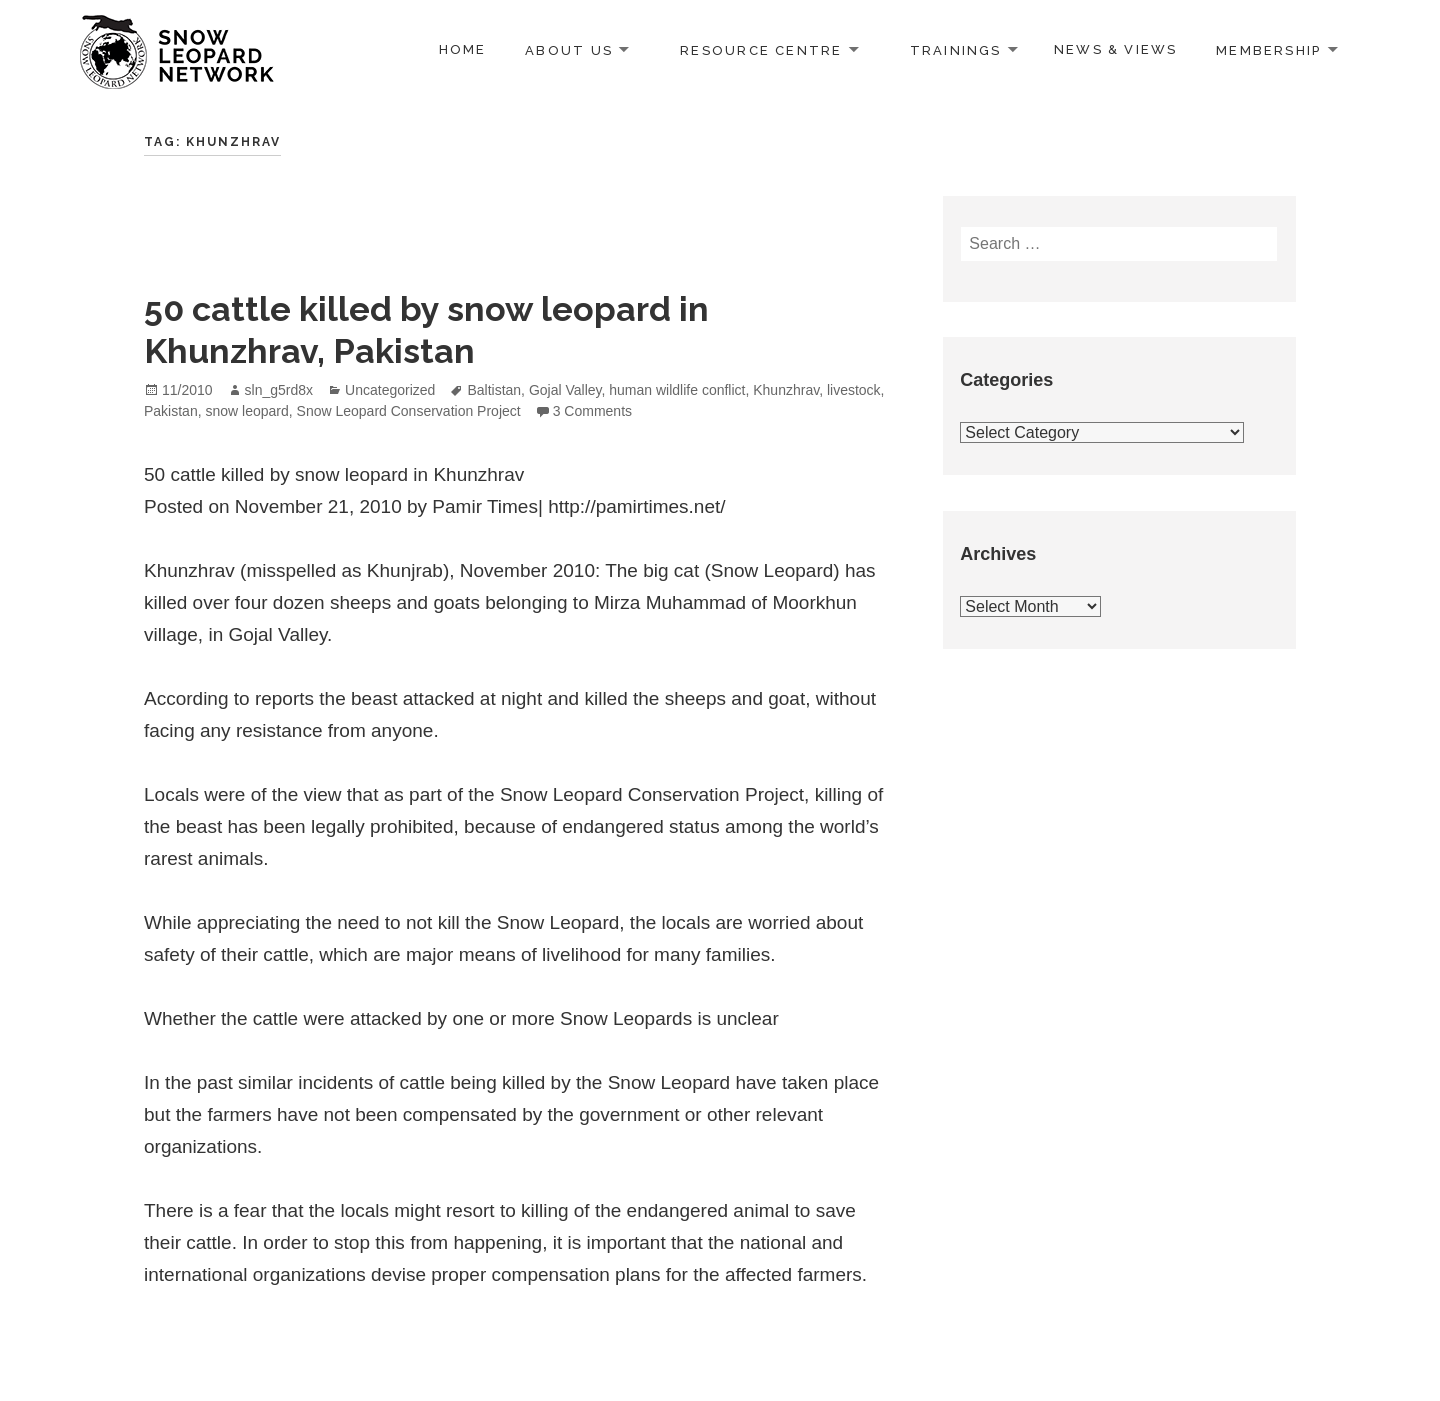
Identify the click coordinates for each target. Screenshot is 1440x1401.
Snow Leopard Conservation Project (409, 411)
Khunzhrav (786, 390)
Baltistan (494, 390)
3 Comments (592, 411)
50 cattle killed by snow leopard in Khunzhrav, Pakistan (426, 330)
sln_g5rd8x (279, 390)
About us (569, 49)
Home (463, 49)
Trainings (956, 49)
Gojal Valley (565, 390)
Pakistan (171, 411)
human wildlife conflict (677, 390)
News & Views (1116, 49)
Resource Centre (761, 49)
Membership (1268, 49)
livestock (854, 390)
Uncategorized (390, 390)
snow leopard (246, 411)
